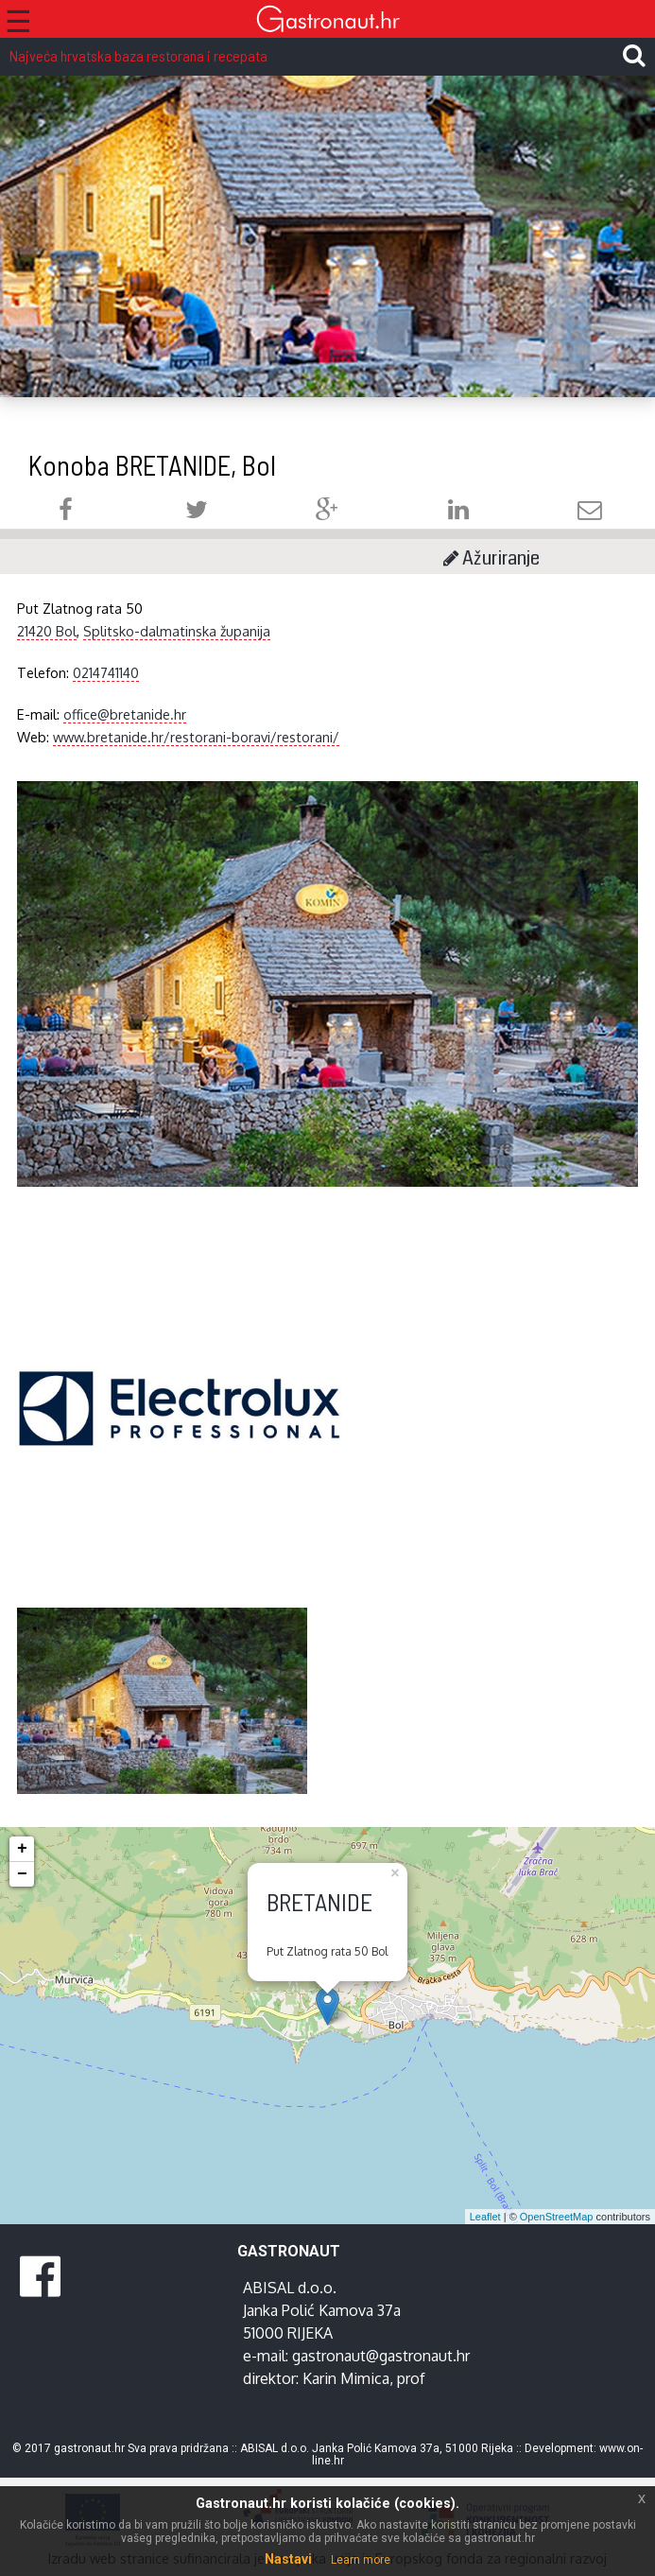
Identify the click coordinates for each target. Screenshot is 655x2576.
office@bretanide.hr (124, 713)
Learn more (360, 2560)
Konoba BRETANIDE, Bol (152, 464)
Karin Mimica (345, 2378)
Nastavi (288, 2559)
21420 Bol (47, 630)
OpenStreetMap (557, 2216)
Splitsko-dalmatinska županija (176, 630)
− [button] (22, 1874)
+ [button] (22, 1848)
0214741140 (106, 672)
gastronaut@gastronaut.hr (381, 2355)
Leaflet (485, 2216)
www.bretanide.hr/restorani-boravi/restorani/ (196, 736)
